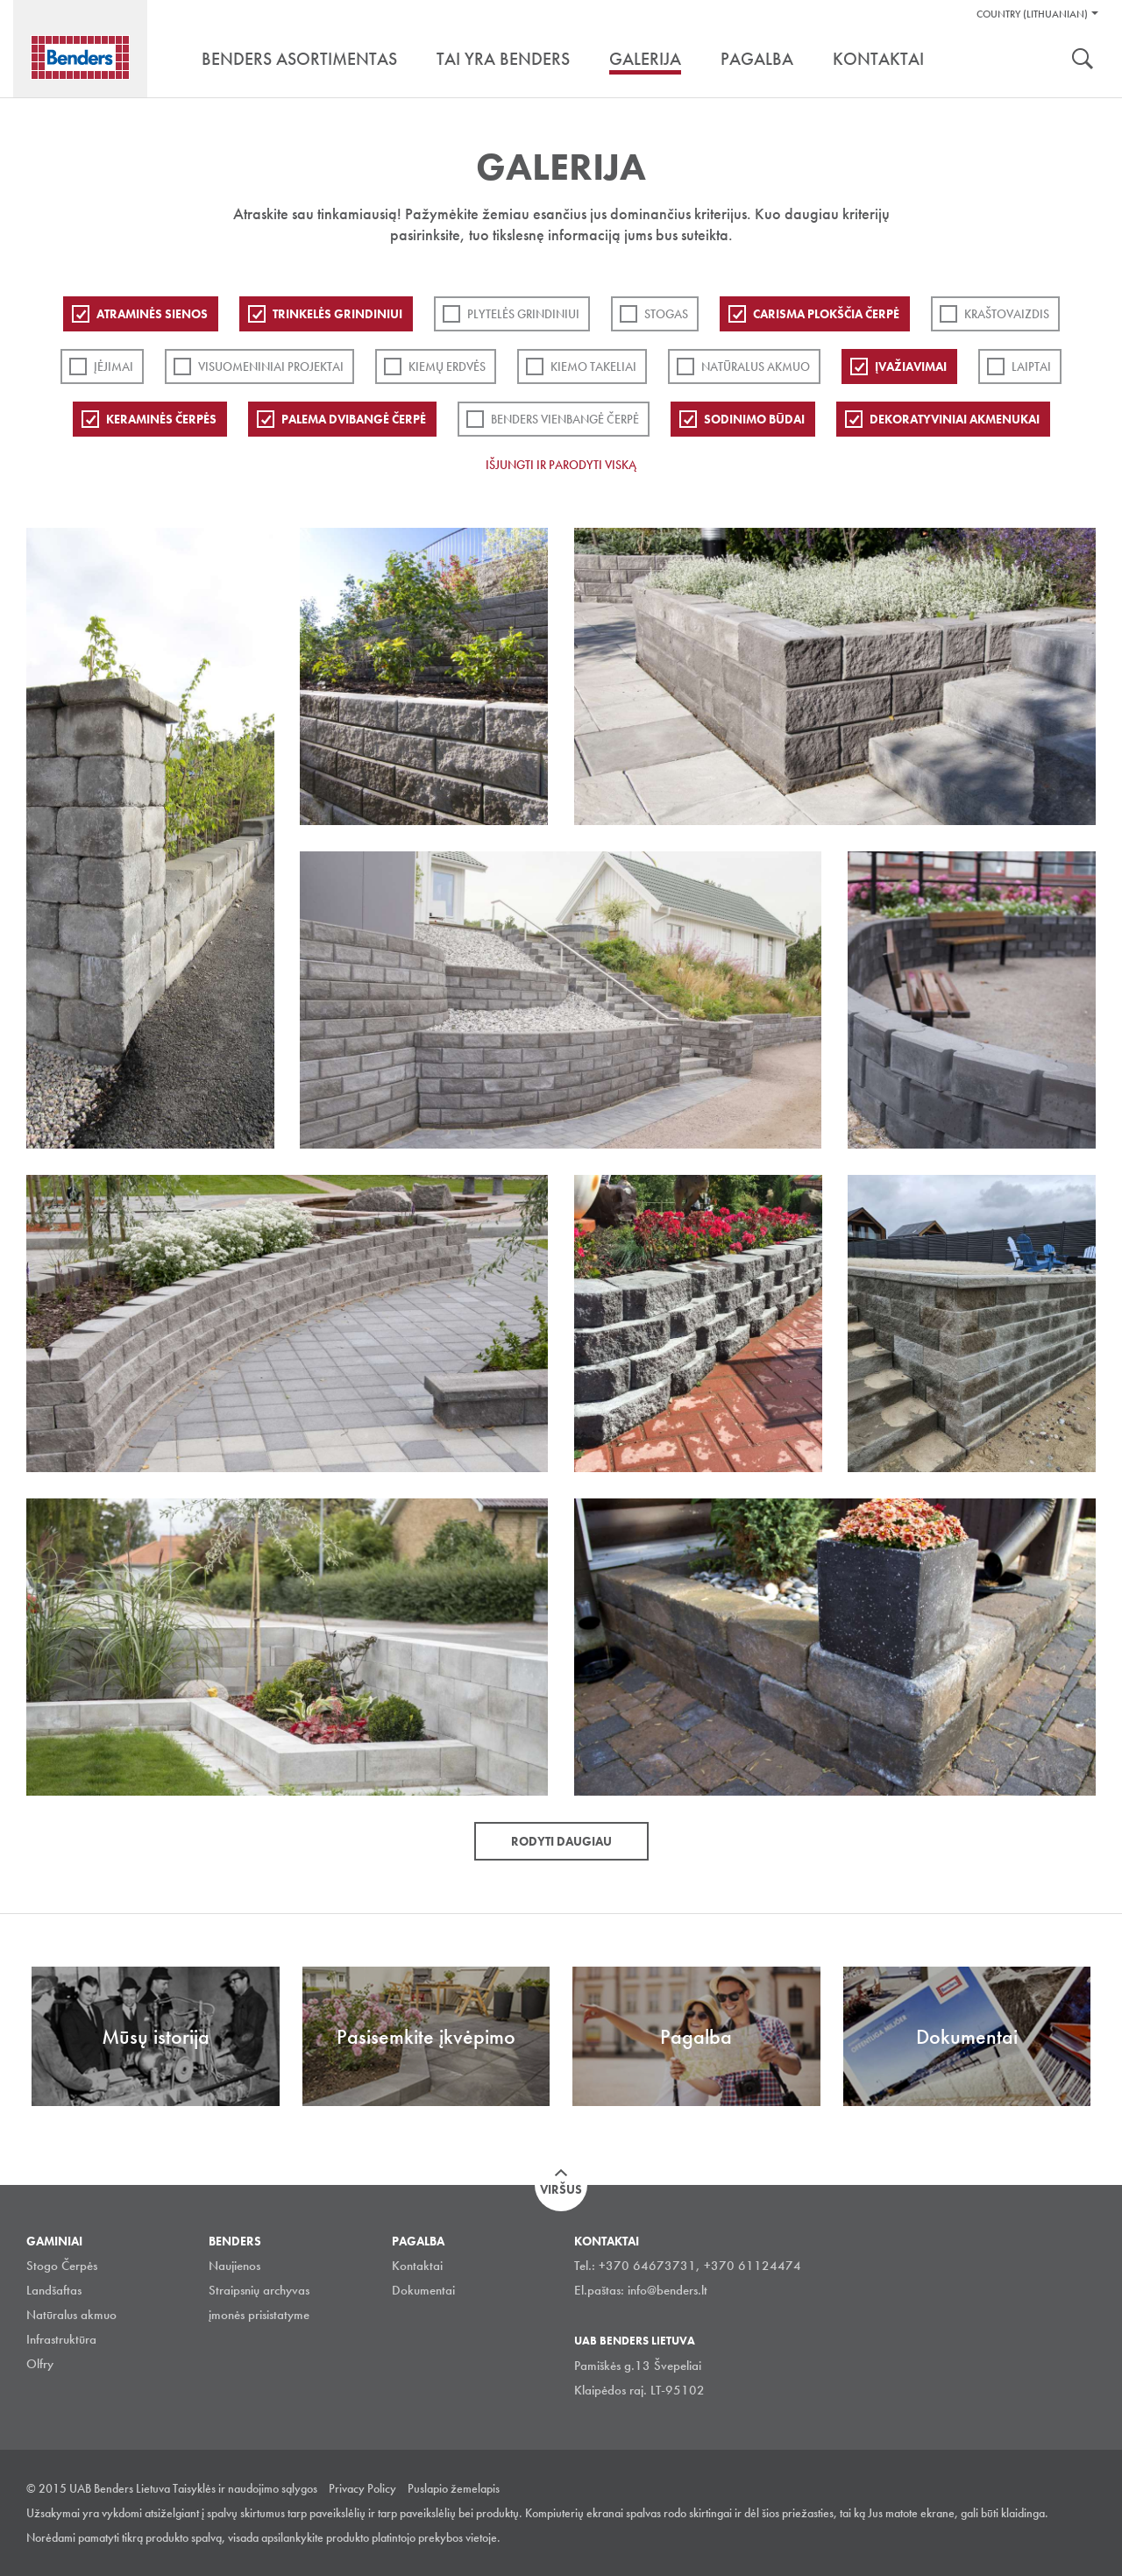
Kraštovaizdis (1006, 314)
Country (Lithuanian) (1032, 14)
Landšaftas (54, 2290)
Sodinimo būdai (754, 419)
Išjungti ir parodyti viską (561, 465)
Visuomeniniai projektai (271, 366)
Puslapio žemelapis (454, 2488)
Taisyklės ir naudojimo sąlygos (245, 2488)
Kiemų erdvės (447, 366)
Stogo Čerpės (61, 2265)
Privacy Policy (362, 2488)
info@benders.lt (667, 2290)
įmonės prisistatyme (259, 2314)
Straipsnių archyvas (259, 2290)
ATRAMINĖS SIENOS (152, 314)
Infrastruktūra (61, 2339)
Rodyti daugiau (561, 1841)
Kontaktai (417, 2265)
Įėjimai (113, 366)
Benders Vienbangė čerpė (565, 419)
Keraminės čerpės (161, 419)
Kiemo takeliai (593, 366)
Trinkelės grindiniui (337, 314)
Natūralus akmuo (755, 366)
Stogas (666, 314)
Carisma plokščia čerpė (826, 314)
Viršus (561, 2189)
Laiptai (1031, 366)
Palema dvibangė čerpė (353, 419)
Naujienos (234, 2265)
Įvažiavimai (911, 366)
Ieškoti (1082, 60)
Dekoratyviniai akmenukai (955, 419)
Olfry (39, 2364)
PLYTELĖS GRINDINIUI (523, 314)
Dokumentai (423, 2290)
